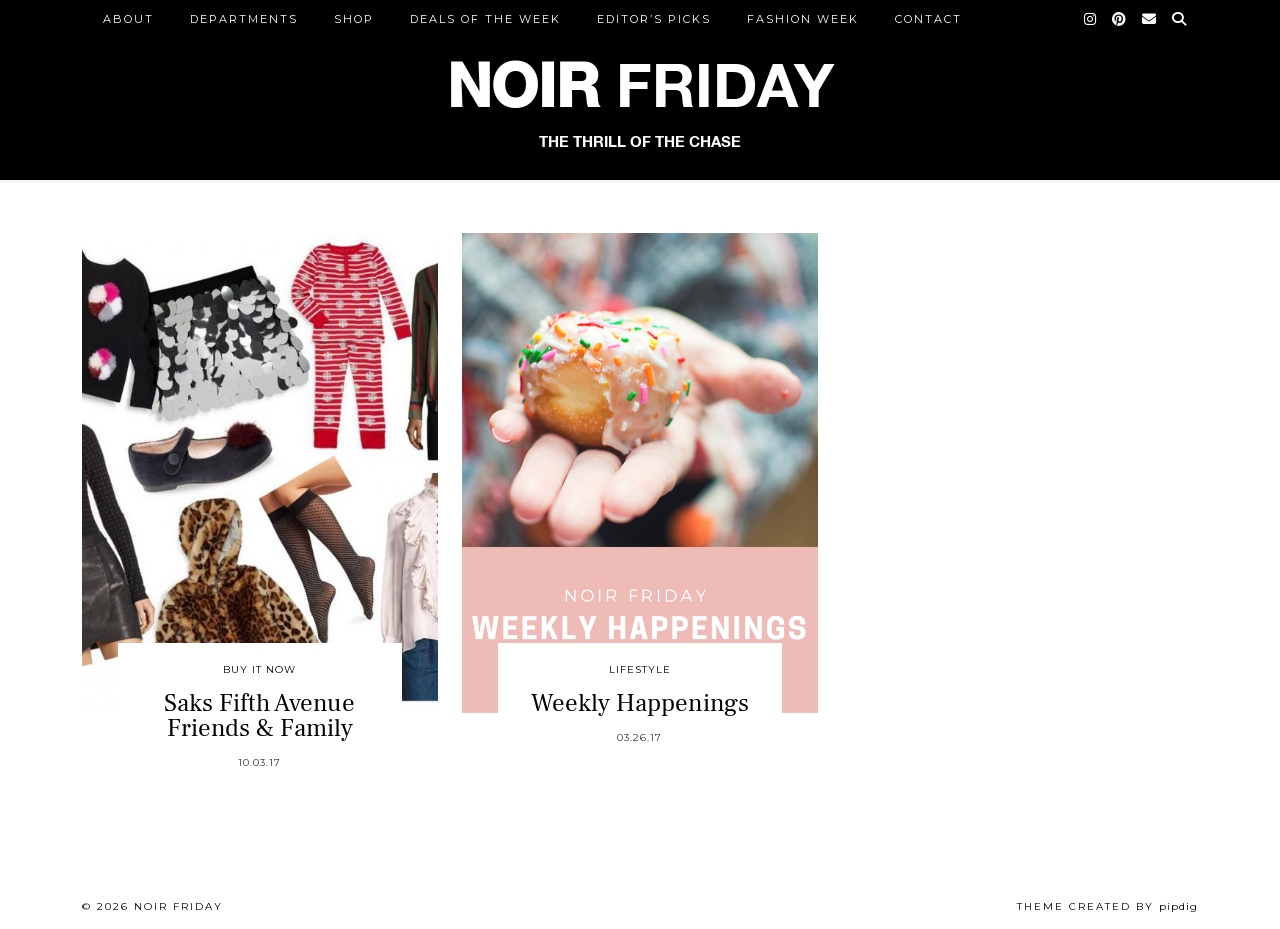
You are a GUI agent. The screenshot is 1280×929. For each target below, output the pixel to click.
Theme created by (1107, 906)
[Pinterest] (1120, 19)
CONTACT (928, 19)
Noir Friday (178, 906)
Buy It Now (259, 669)
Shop (354, 19)
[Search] (1180, 19)
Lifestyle (640, 669)
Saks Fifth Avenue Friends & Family (259, 715)
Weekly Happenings (640, 703)
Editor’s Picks (654, 19)
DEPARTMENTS (244, 19)
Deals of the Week (485, 19)
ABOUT (128, 19)
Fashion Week (803, 19)
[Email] (1150, 19)
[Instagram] (1091, 19)
